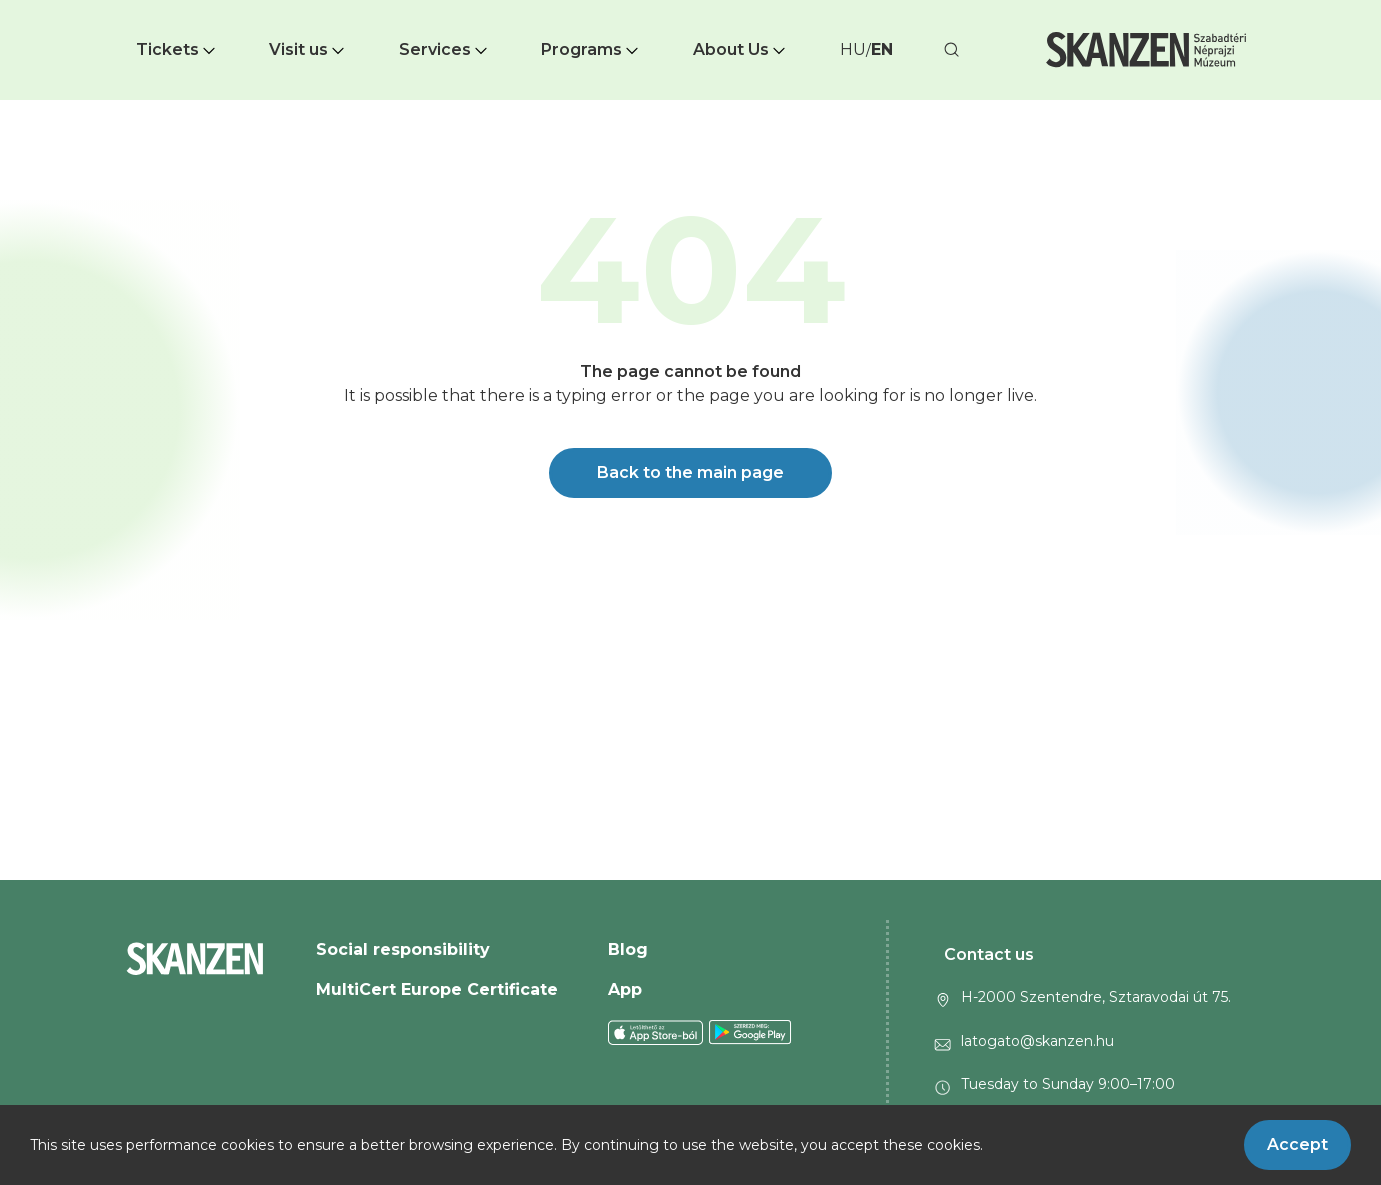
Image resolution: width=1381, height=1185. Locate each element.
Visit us (308, 49)
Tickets (177, 49)
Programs (591, 49)
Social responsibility (403, 949)
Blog (628, 949)
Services (445, 49)
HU (853, 49)
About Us (741, 49)
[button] (177, 50)
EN (882, 49)
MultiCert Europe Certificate (437, 989)
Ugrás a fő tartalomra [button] (88, 10)
